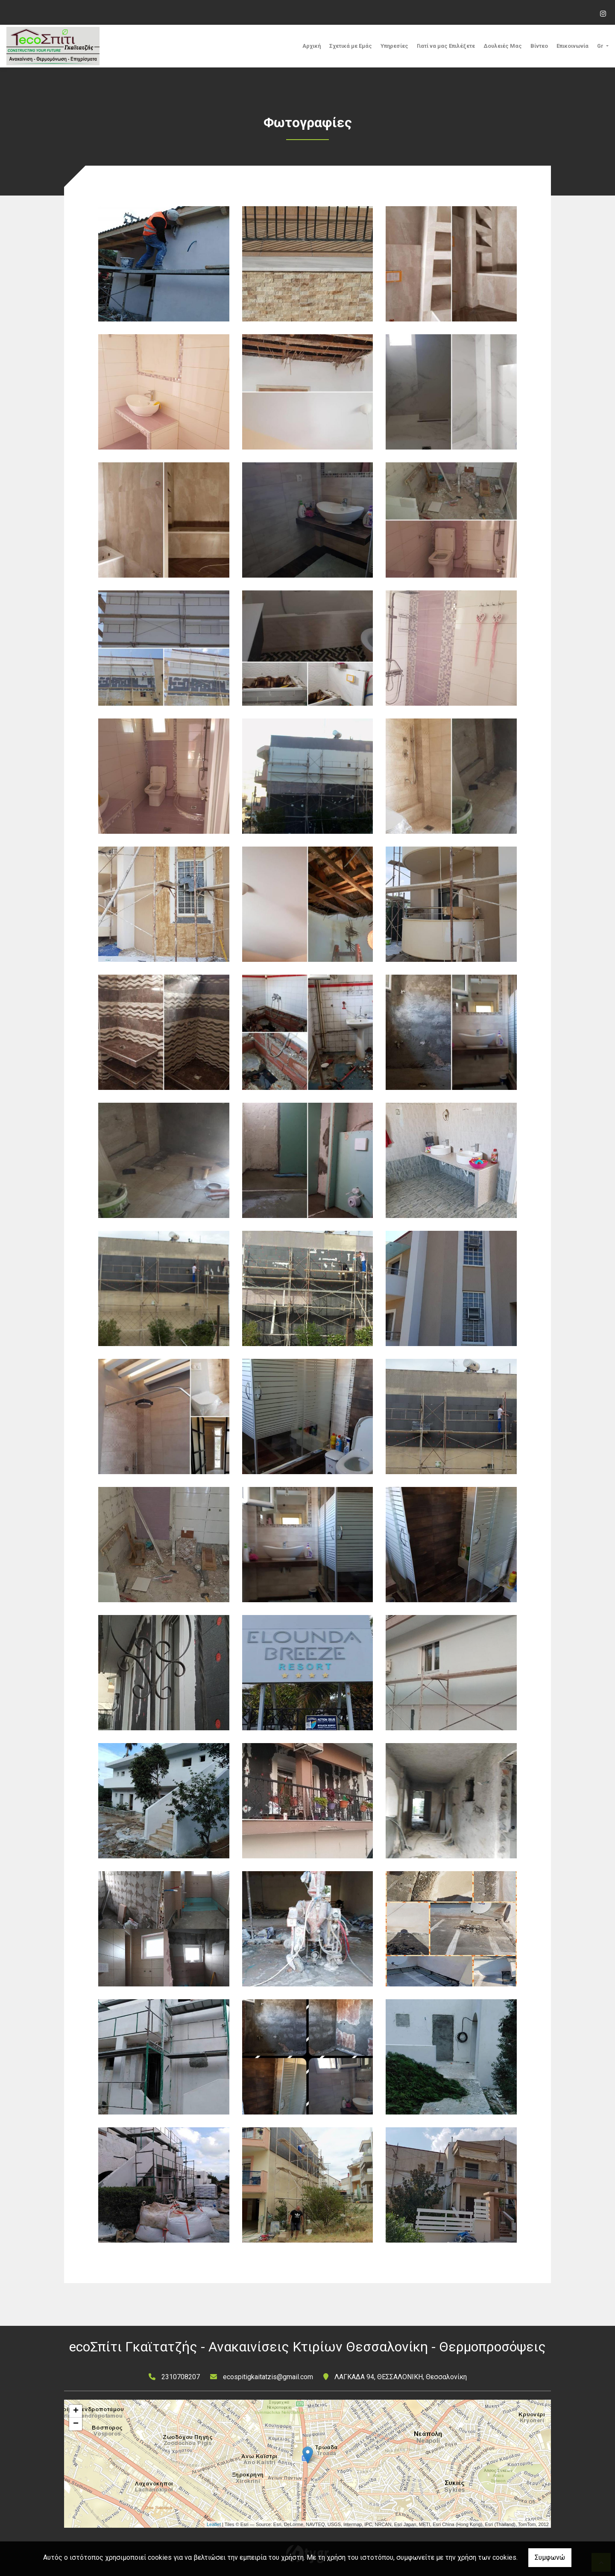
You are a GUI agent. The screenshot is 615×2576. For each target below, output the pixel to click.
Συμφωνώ (550, 2557)
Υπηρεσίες (394, 46)
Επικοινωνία (572, 46)
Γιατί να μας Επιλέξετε (446, 46)
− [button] (76, 2424)
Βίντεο (539, 46)
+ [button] (76, 2411)
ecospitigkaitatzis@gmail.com (268, 2377)
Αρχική (311, 46)
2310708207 (180, 2377)
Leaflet (214, 2524)
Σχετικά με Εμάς (350, 46)
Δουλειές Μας (502, 46)
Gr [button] (601, 46)
